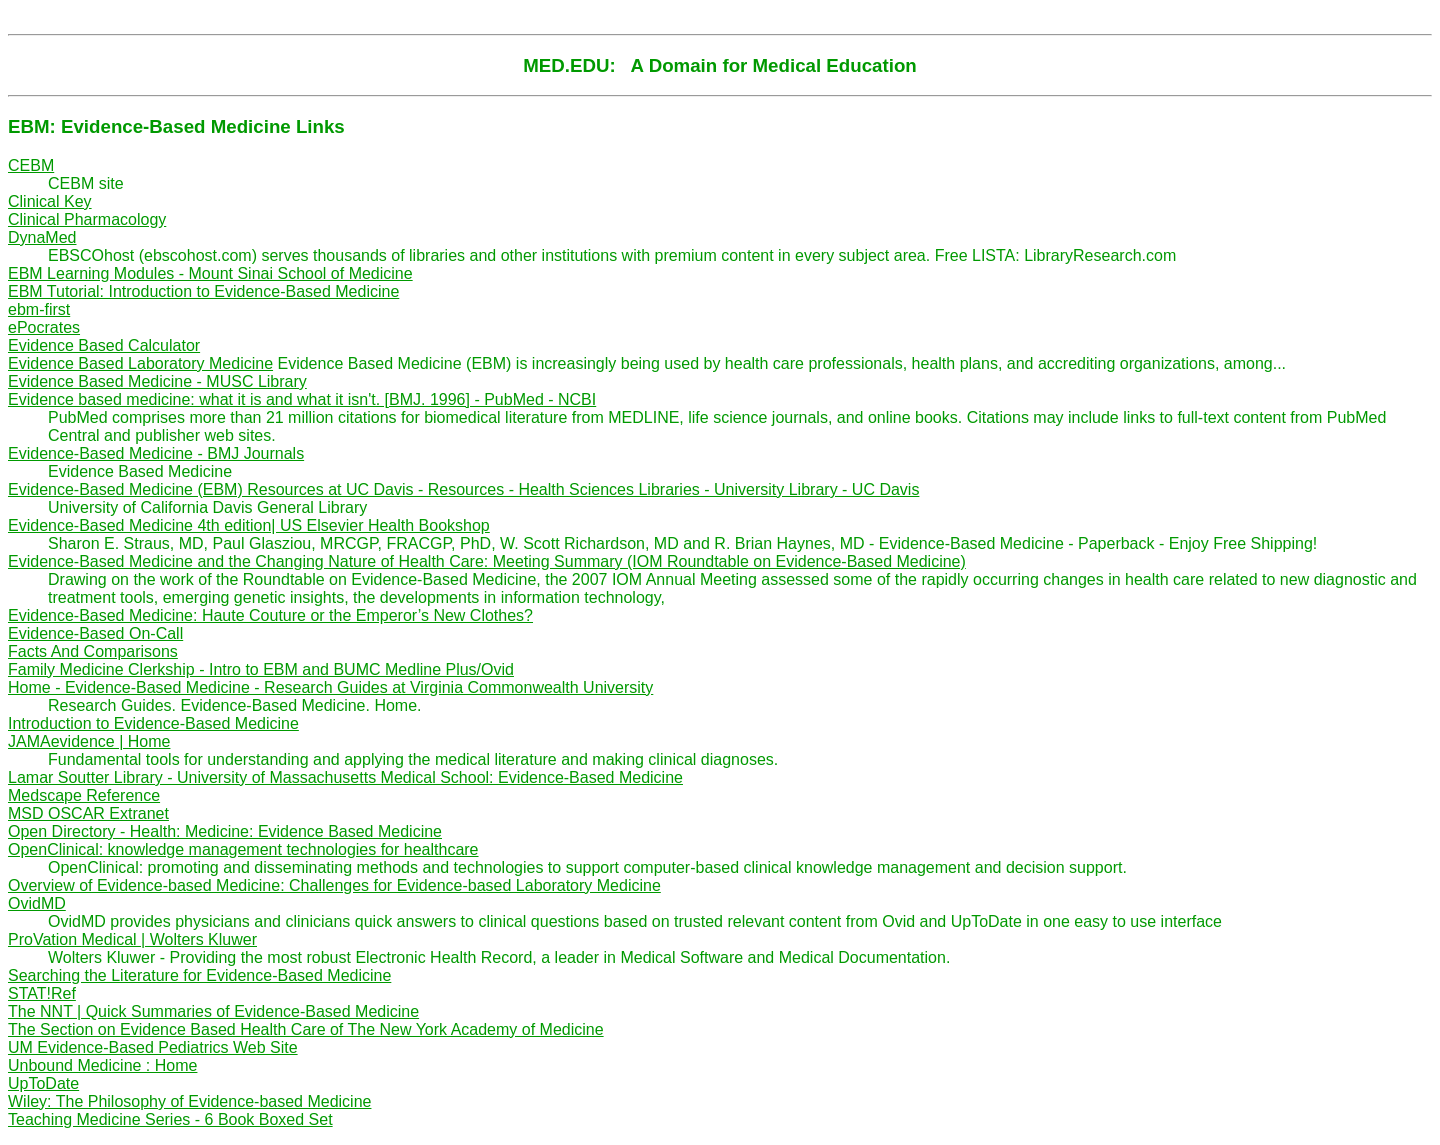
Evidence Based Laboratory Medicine (140, 363)
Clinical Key (50, 201)
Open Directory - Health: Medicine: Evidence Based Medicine (225, 831)
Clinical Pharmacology (87, 219)
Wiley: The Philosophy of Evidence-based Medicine (189, 1101)
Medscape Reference (84, 795)
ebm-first (39, 309)
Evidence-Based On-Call (95, 633)
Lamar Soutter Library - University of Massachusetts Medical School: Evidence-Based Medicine (345, 777)
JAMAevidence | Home (89, 741)
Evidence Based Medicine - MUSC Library (157, 381)
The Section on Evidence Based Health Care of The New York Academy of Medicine (306, 1029)
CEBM (31, 165)
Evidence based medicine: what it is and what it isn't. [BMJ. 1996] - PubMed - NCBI (302, 399)
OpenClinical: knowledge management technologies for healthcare (243, 849)
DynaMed (42, 237)
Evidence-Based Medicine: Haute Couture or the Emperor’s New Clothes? (270, 615)
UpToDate (43, 1083)
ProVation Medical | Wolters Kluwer (132, 939)
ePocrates (44, 327)
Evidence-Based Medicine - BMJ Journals (156, 453)
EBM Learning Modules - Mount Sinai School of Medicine (210, 273)
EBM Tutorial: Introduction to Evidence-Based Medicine (203, 291)
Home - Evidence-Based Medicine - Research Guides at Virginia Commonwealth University (330, 687)
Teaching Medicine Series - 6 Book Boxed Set (170, 1119)
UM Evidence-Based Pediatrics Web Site (153, 1047)
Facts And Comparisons (93, 651)
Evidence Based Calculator (104, 345)
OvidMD (37, 903)
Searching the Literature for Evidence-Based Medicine (199, 975)
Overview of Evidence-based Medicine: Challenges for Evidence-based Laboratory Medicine (334, 885)
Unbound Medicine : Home (102, 1065)
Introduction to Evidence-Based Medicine (153, 723)
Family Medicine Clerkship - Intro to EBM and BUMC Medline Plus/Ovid (261, 669)
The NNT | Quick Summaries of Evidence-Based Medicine (213, 1011)
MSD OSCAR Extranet (88, 813)
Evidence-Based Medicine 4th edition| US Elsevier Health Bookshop (249, 525)
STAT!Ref (42, 993)
